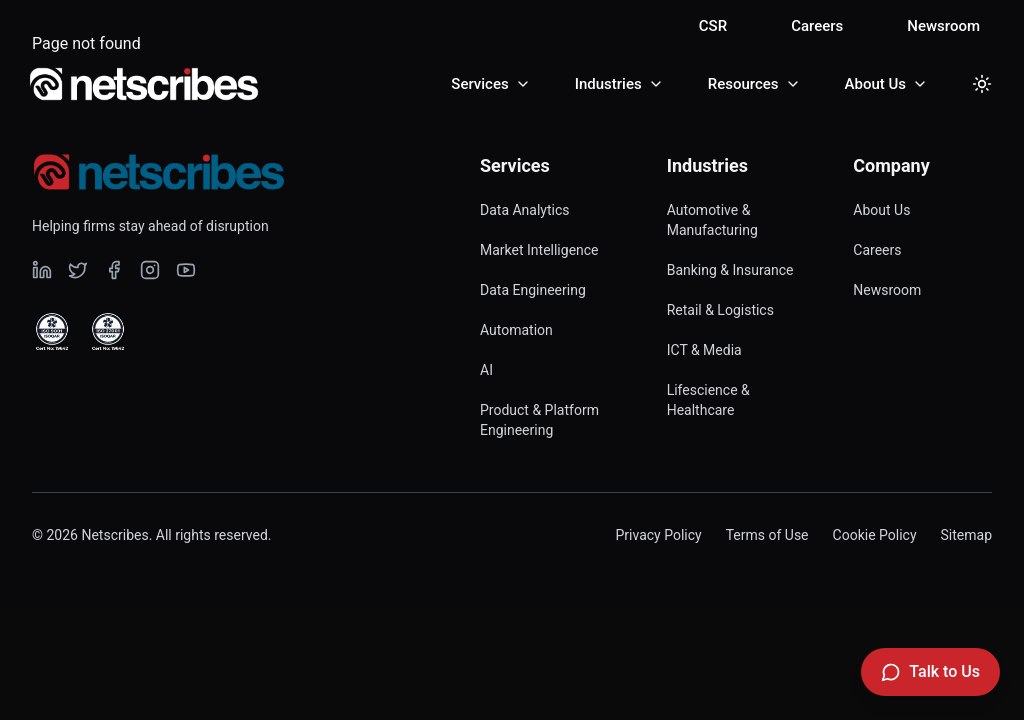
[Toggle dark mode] (982, 84)
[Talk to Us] (930, 672)
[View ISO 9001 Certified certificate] (52, 332)
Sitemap (966, 535)
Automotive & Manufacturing (712, 220)
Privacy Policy (658, 535)
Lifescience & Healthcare (708, 400)
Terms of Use (767, 535)
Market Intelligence (539, 250)
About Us (881, 210)
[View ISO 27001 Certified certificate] (108, 332)
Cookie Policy (875, 535)
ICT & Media (704, 350)
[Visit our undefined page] (42, 270)
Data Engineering (533, 290)
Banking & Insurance (730, 270)
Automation (516, 330)
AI (486, 370)
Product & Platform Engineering (539, 420)
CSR (713, 26)
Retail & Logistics (720, 310)
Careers (817, 26)
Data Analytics (525, 210)
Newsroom (943, 26)
